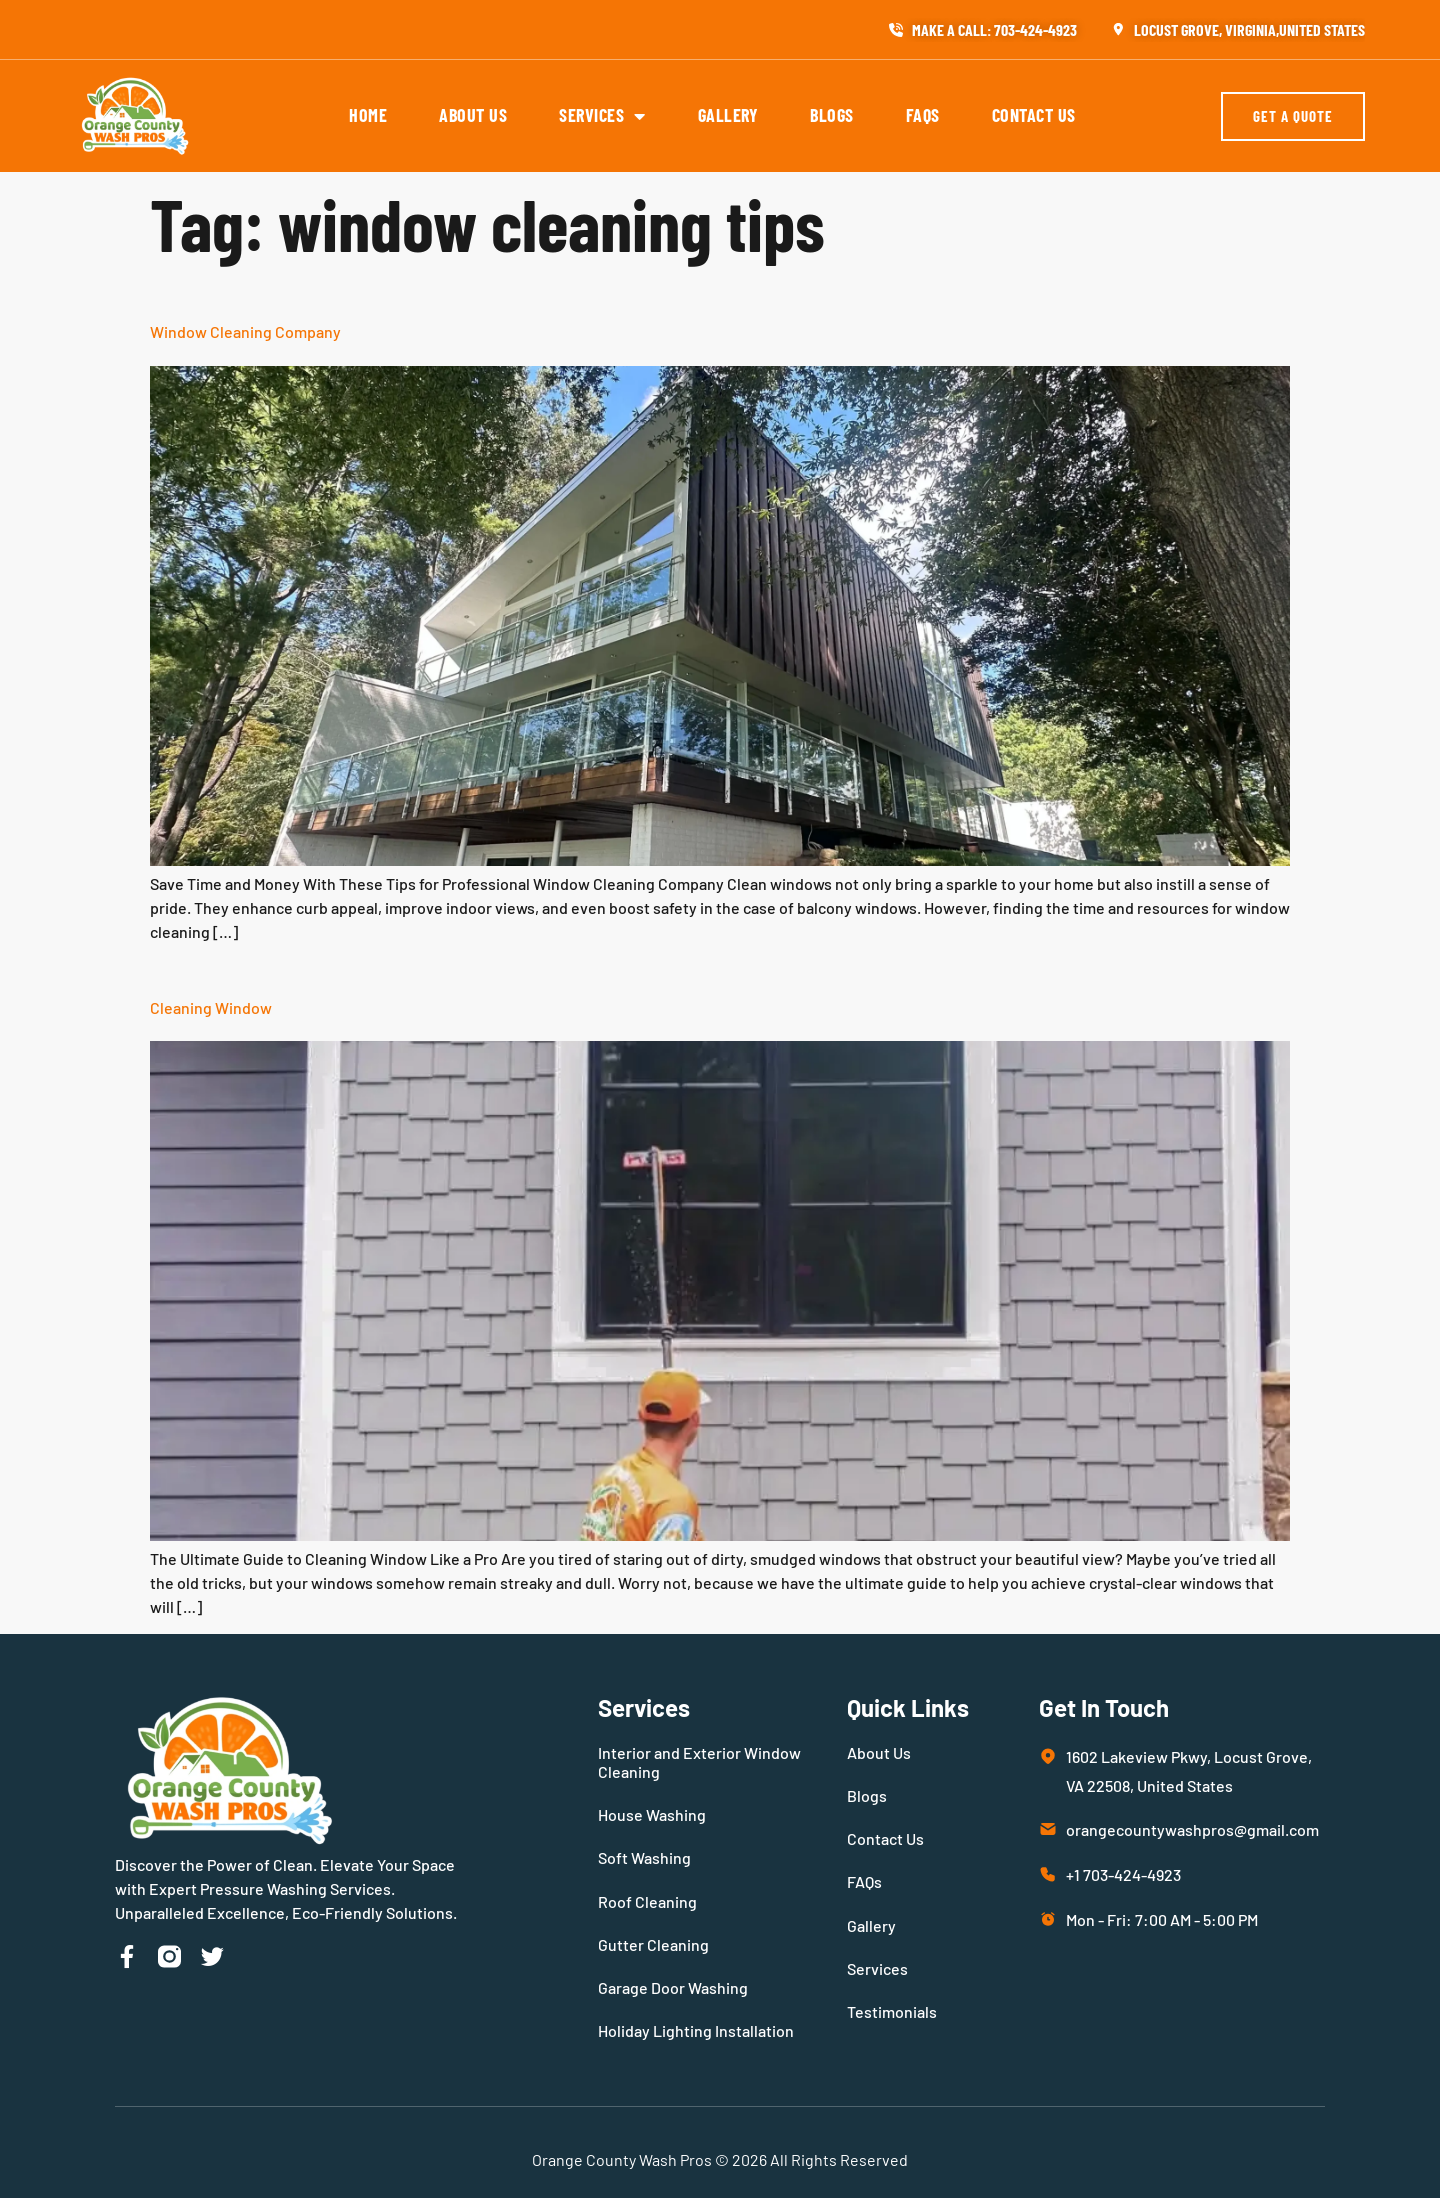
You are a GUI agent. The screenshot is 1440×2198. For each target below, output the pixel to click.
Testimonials (892, 2011)
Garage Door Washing (673, 1987)
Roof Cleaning (647, 1901)
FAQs (923, 115)
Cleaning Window (211, 1007)
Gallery (728, 115)
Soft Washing (644, 1857)
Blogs (832, 115)
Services (602, 116)
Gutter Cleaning (653, 1944)
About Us (473, 115)
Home (368, 115)
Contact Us (1034, 115)
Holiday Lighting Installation (696, 2030)
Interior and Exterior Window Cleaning (699, 1762)
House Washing (652, 1814)
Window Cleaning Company (245, 331)
